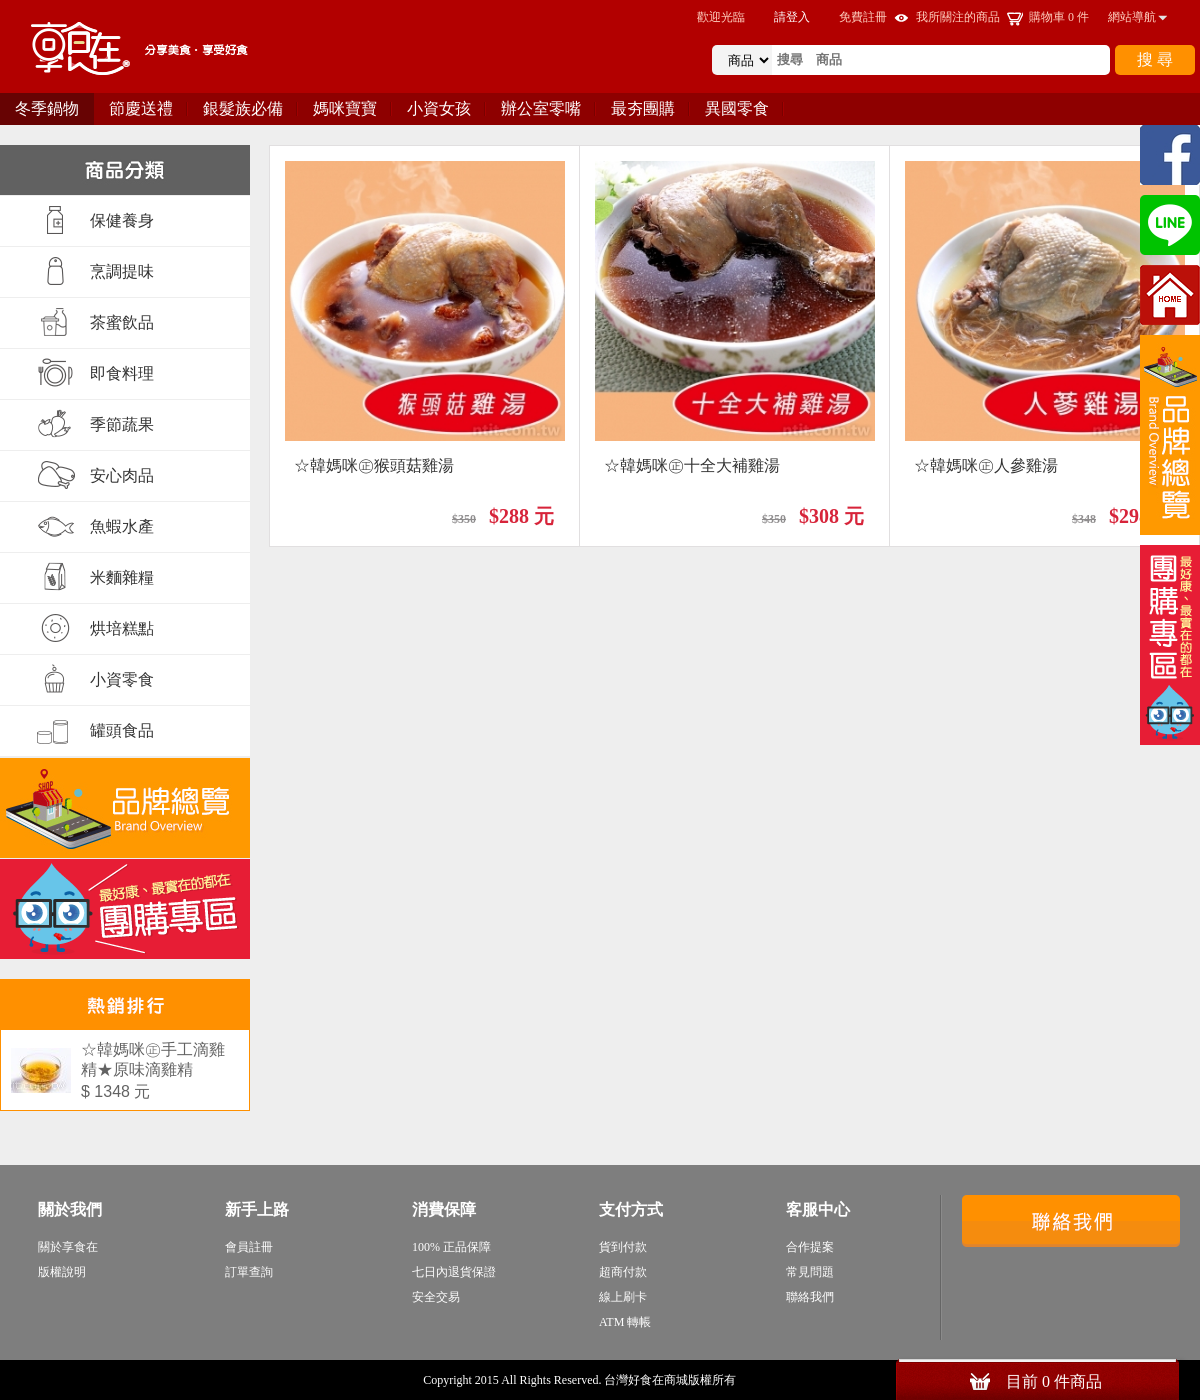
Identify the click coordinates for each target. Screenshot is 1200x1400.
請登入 (792, 17)
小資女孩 (439, 108)
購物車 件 (1059, 17)
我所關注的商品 (958, 17)
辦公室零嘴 (541, 108)
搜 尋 (1155, 59)
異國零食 (737, 108)
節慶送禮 (141, 108)
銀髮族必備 (243, 108)
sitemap (758, 1380)
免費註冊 (863, 17)
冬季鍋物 (47, 108)
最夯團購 (643, 108)
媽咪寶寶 (345, 108)
